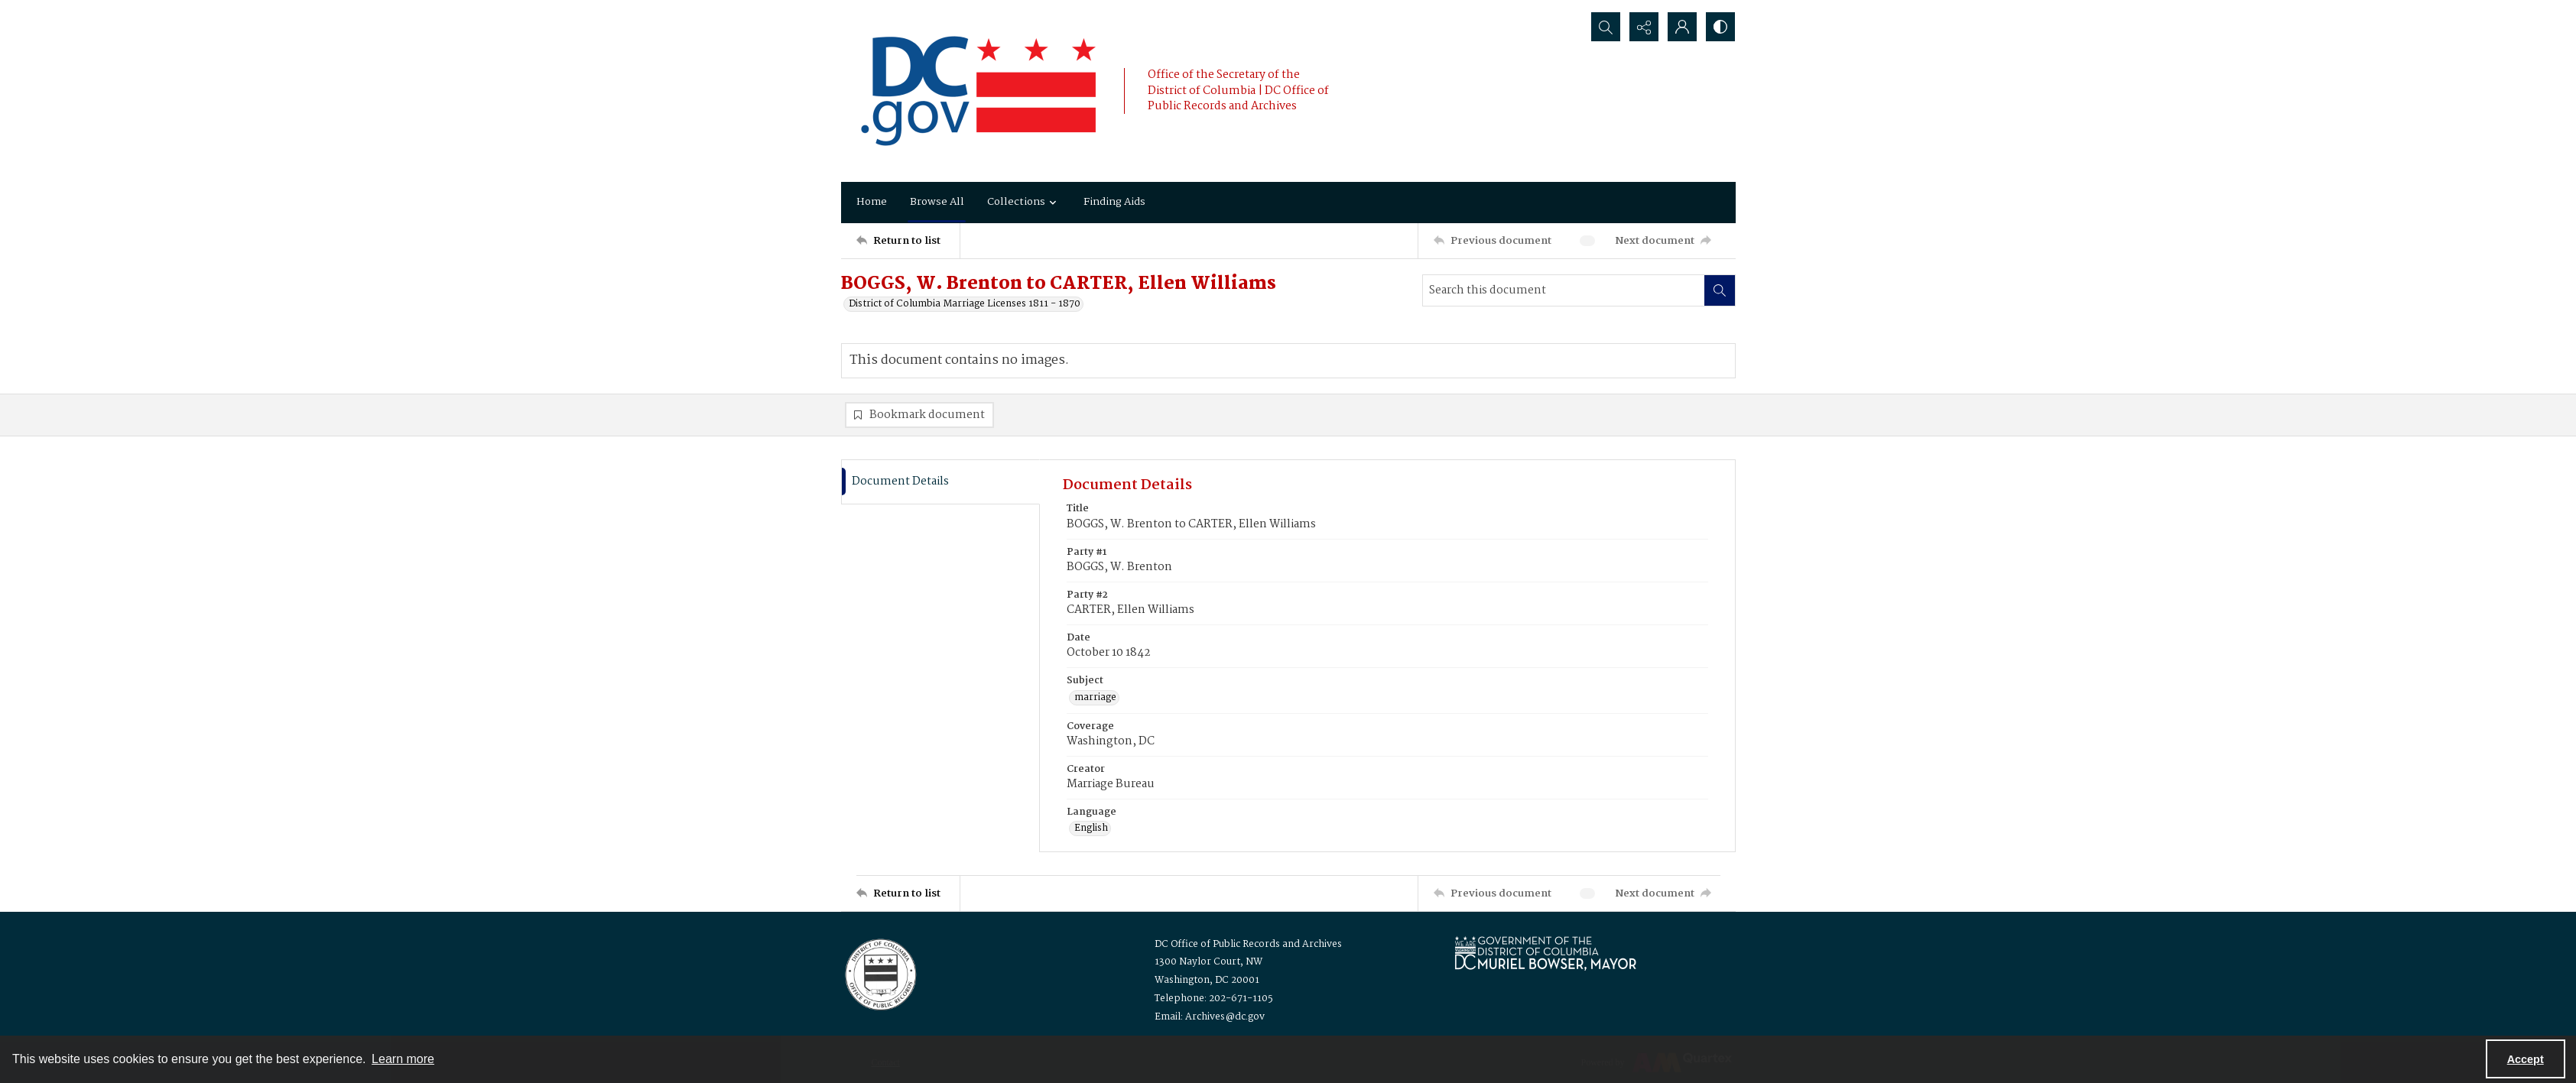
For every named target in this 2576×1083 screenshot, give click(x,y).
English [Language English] (1091, 828)
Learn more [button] (403, 1058)
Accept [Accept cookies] (2525, 1059)
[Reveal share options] (1643, 26)
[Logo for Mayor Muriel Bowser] (1545, 953)
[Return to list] (908, 240)
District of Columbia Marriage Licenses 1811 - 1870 (964, 304)
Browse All (937, 201)
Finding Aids (1114, 201)
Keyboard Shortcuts (126, 10)
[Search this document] (1563, 290)
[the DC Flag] (978, 91)
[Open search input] (1605, 26)
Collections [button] (1024, 201)
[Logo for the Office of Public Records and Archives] (879, 973)
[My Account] (1682, 26)
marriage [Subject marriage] (1095, 697)
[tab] (940, 482)
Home (871, 201)
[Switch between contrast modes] (1720, 26)
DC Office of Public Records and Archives (1248, 944)
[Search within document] (1719, 290)
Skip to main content (123, 10)
